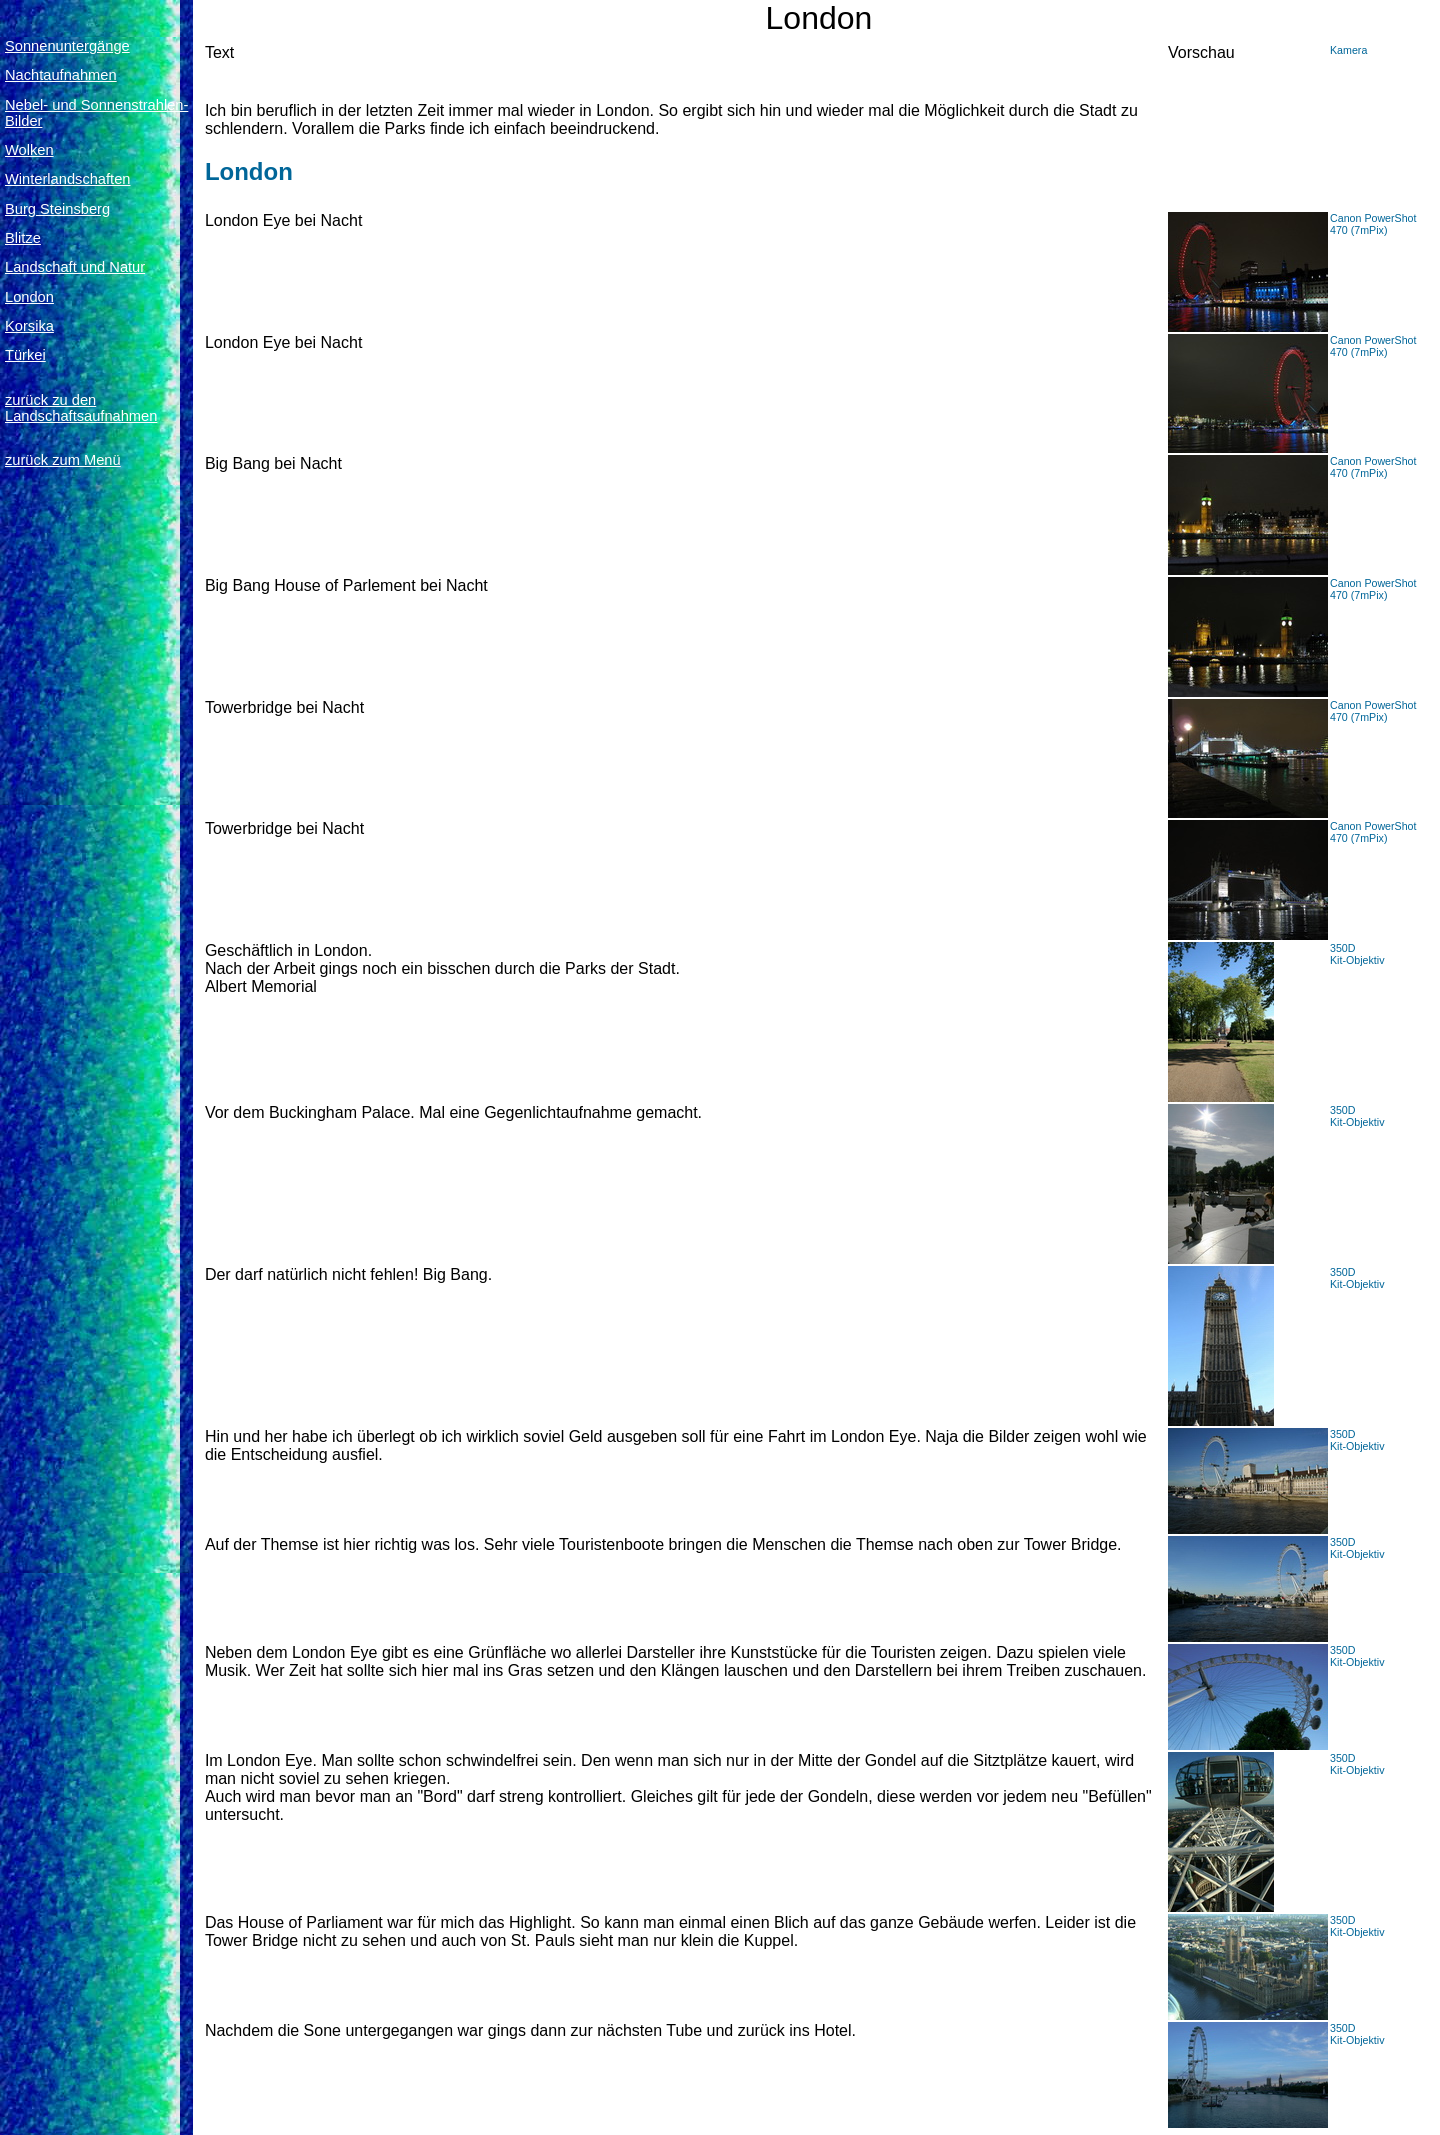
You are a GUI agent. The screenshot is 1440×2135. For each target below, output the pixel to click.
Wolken (29, 150)
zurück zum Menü (63, 460)
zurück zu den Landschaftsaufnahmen (81, 408)
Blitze (23, 238)
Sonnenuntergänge (67, 46)
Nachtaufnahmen (61, 75)
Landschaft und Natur (75, 267)
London (29, 297)
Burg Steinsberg (57, 209)
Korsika (29, 326)
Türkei (25, 355)
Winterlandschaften (67, 179)
